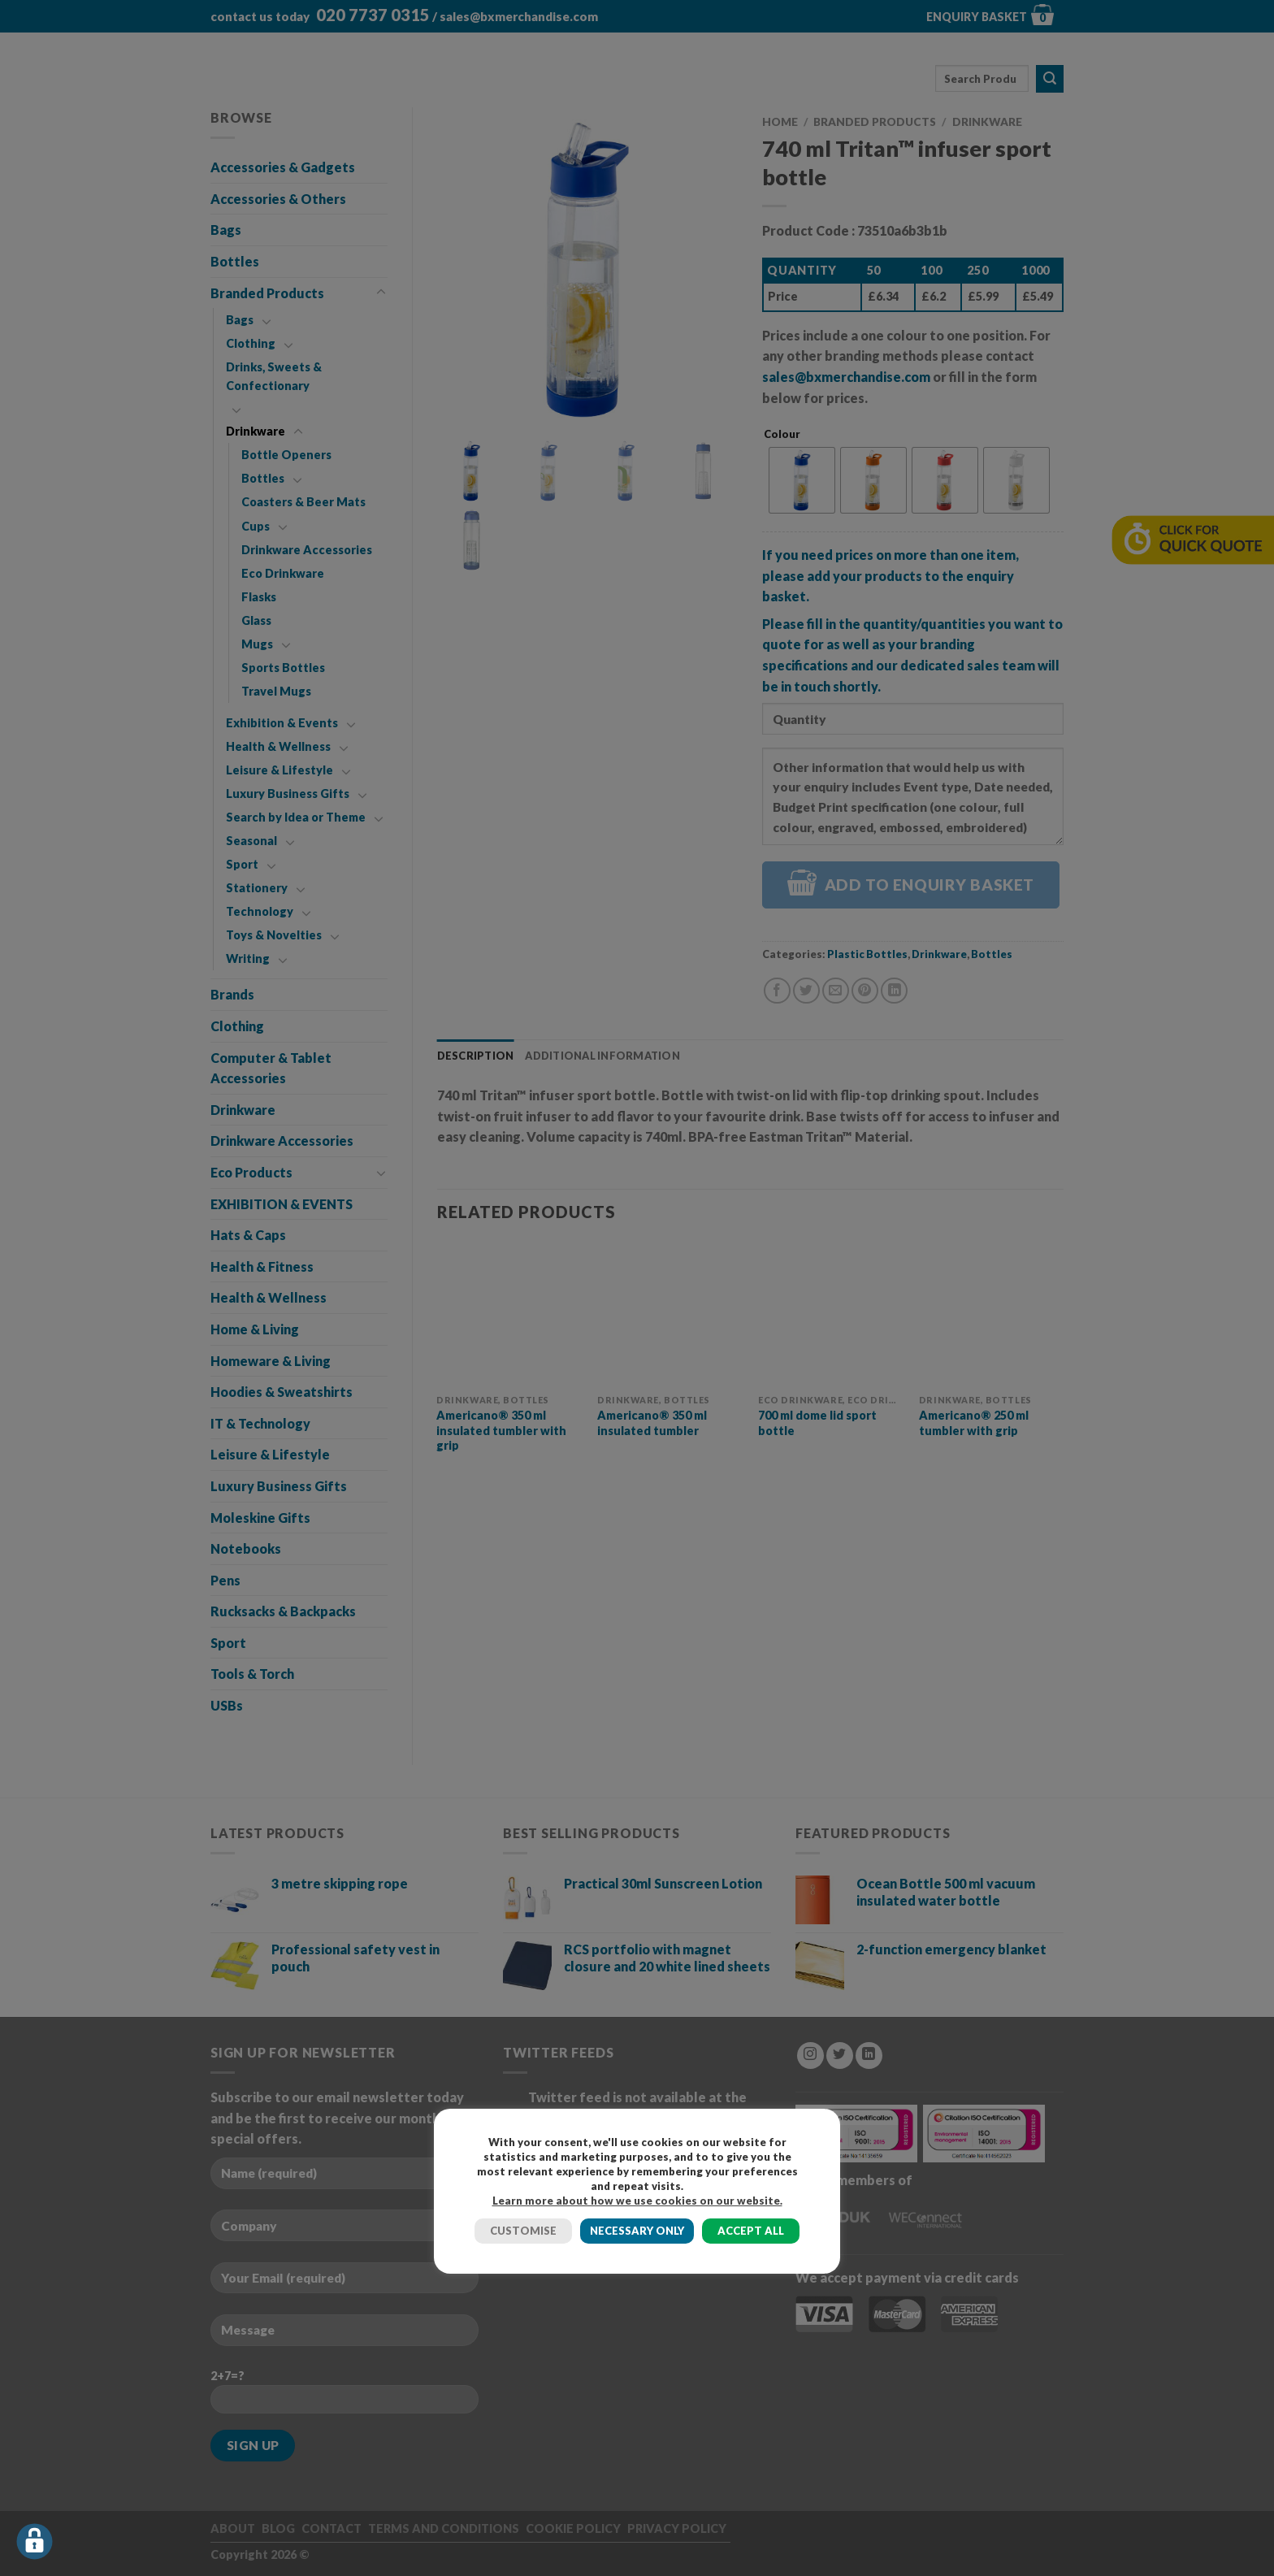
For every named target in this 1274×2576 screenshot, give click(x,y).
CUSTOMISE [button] (523, 2230)
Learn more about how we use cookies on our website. (637, 2200)
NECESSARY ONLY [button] (637, 2230)
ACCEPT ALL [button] (750, 2230)
